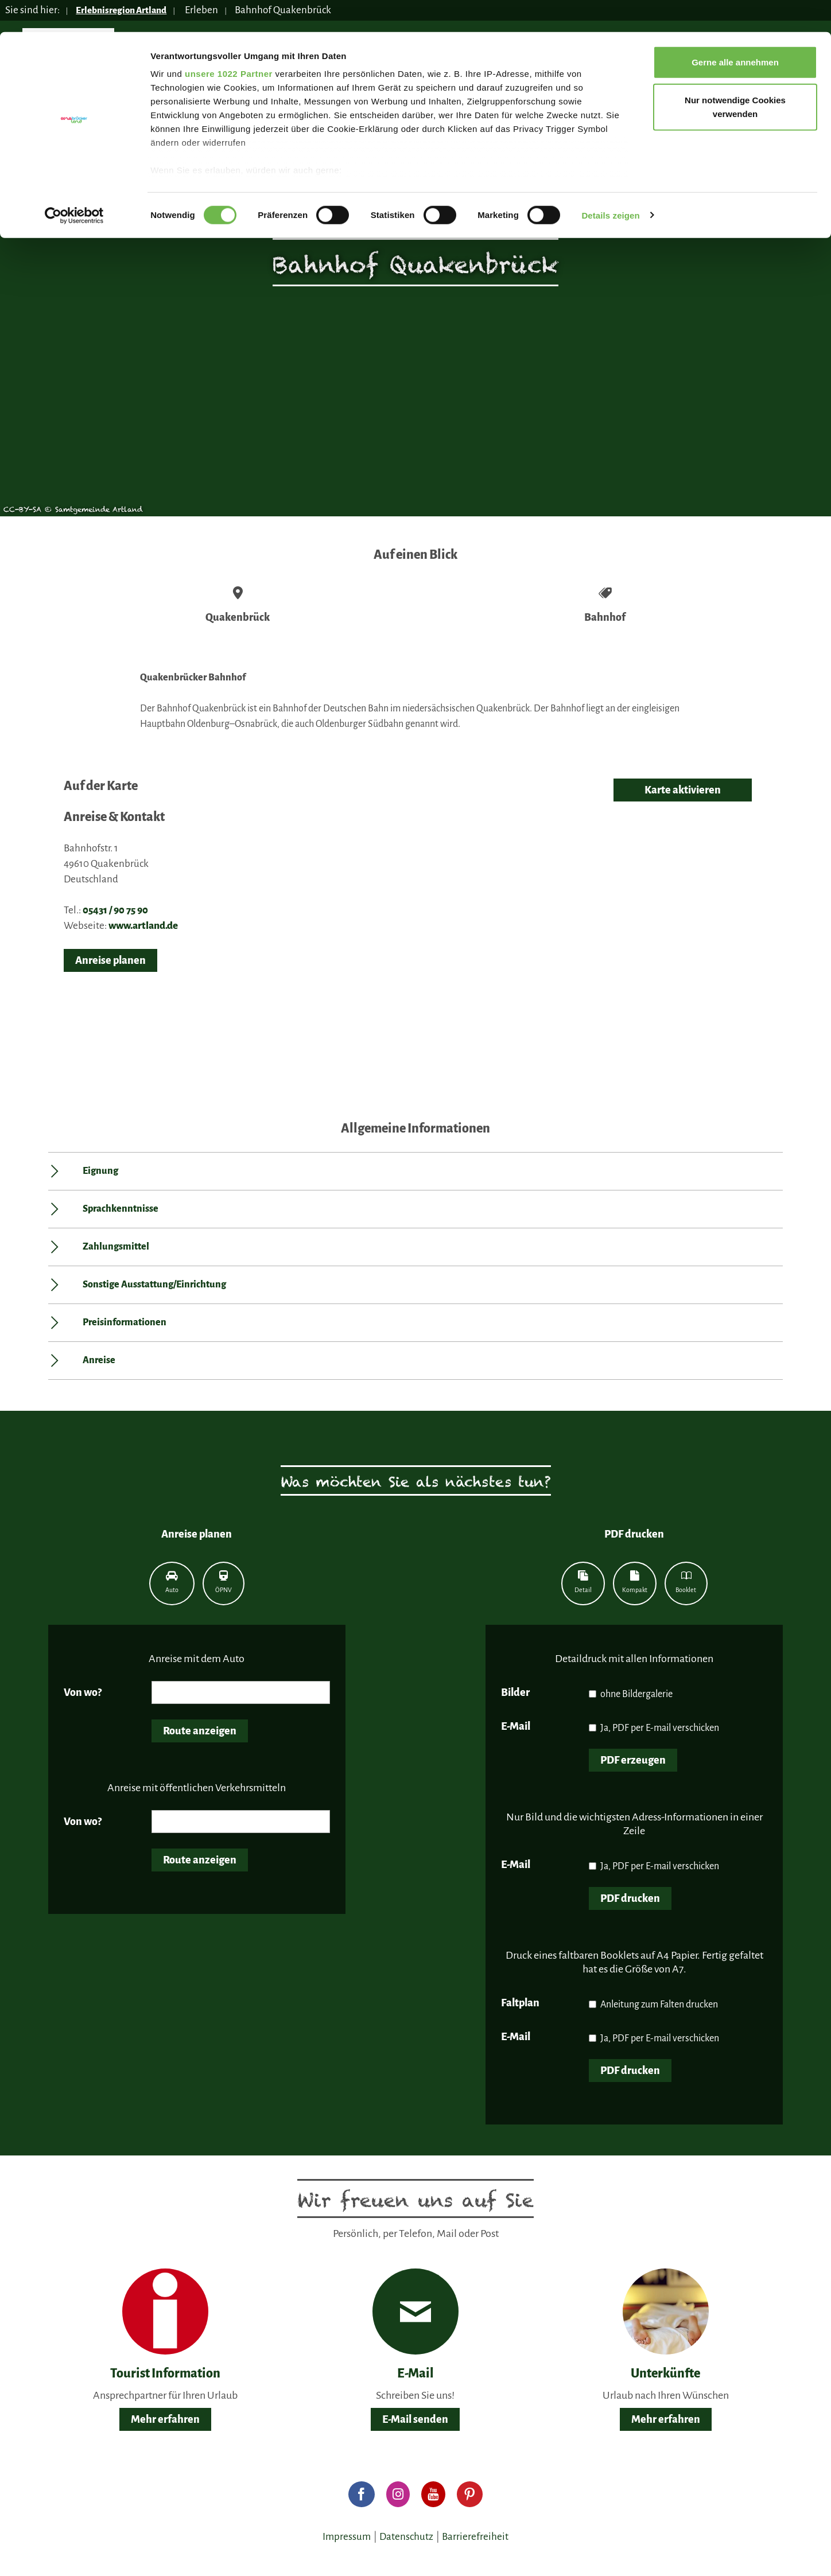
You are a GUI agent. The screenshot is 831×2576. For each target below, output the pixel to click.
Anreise (99, 1360)
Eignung (100, 1171)
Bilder (515, 1692)
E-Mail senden (415, 2419)
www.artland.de (143, 925)
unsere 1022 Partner (229, 41)
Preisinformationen (124, 1322)
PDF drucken (630, 1898)
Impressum (347, 2536)
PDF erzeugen (633, 1760)
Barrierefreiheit (475, 2536)
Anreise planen (110, 960)
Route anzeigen (199, 1731)
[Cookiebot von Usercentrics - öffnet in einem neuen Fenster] (74, 183)
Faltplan (520, 2003)
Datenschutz (406, 2536)
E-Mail (515, 1726)
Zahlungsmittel (116, 1247)
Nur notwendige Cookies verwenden (735, 75)
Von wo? (83, 1692)
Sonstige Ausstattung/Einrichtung (154, 1284)
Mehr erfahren (165, 2419)
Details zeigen (610, 183)
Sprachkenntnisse (120, 1209)
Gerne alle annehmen (735, 30)
